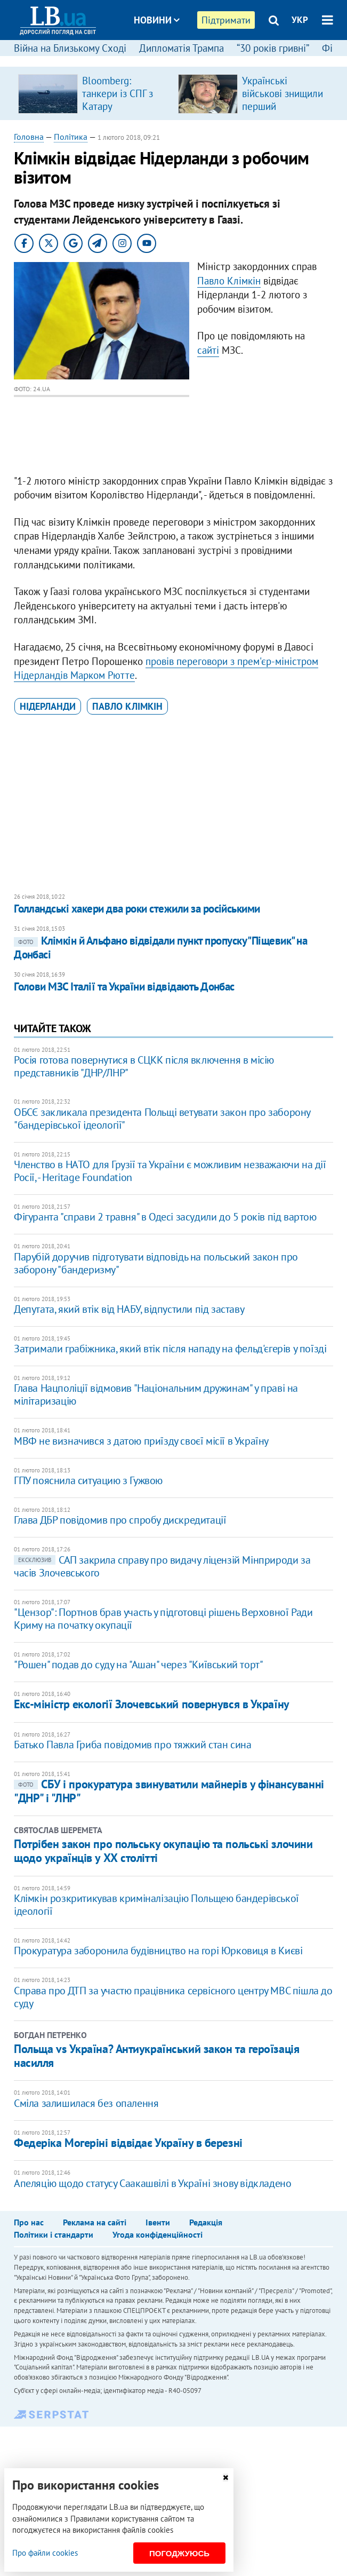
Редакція (205, 2222)
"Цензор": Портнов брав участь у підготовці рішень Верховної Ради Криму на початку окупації (163, 1618)
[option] (94, 93)
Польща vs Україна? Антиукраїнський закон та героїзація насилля (156, 2055)
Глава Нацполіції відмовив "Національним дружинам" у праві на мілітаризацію (156, 1394)
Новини (157, 20)
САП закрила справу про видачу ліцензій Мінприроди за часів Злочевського (162, 1566)
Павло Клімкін (229, 280)
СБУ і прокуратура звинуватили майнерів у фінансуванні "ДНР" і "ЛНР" (169, 1791)
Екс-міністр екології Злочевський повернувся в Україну (151, 1704)
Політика (70, 136)
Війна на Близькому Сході (70, 48)
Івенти (158, 2222)
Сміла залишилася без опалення (86, 2103)
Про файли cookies (45, 2553)
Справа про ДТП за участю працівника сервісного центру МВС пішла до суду (173, 1997)
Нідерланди (48, 706)
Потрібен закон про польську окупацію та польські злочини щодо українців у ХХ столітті (163, 1850)
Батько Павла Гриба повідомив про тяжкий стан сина (132, 1744)
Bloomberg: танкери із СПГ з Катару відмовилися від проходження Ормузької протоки (124, 112)
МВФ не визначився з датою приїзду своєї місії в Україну (141, 1441)
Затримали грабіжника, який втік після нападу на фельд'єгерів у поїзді (170, 1349)
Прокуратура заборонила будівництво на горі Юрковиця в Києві (158, 1950)
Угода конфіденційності (157, 2234)
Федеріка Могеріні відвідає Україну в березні (128, 2142)
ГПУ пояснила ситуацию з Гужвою (88, 1480)
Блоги (183, 60)
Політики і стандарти (53, 2234)
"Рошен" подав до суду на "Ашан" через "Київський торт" (138, 1664)
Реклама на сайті (94, 2222)
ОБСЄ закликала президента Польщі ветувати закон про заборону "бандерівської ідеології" (162, 1118)
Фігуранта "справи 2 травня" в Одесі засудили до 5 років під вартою (165, 1217)
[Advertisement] (173, 804)
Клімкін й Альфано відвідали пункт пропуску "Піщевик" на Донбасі (160, 947)
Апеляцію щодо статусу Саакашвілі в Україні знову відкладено (152, 2183)
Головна (29, 136)
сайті (208, 350)
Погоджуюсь (179, 2553)
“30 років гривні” (273, 48)
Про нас (29, 2222)
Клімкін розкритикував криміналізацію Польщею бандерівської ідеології (156, 1904)
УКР (300, 20)
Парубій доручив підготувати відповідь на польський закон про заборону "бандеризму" (156, 1263)
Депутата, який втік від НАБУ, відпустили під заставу (129, 1309)
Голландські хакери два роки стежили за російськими (137, 908)
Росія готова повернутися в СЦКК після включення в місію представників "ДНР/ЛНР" (144, 1066)
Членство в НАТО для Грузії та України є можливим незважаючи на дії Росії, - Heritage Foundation (170, 1171)
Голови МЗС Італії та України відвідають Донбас (124, 986)
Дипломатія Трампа (181, 48)
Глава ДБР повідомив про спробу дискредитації (120, 1520)
